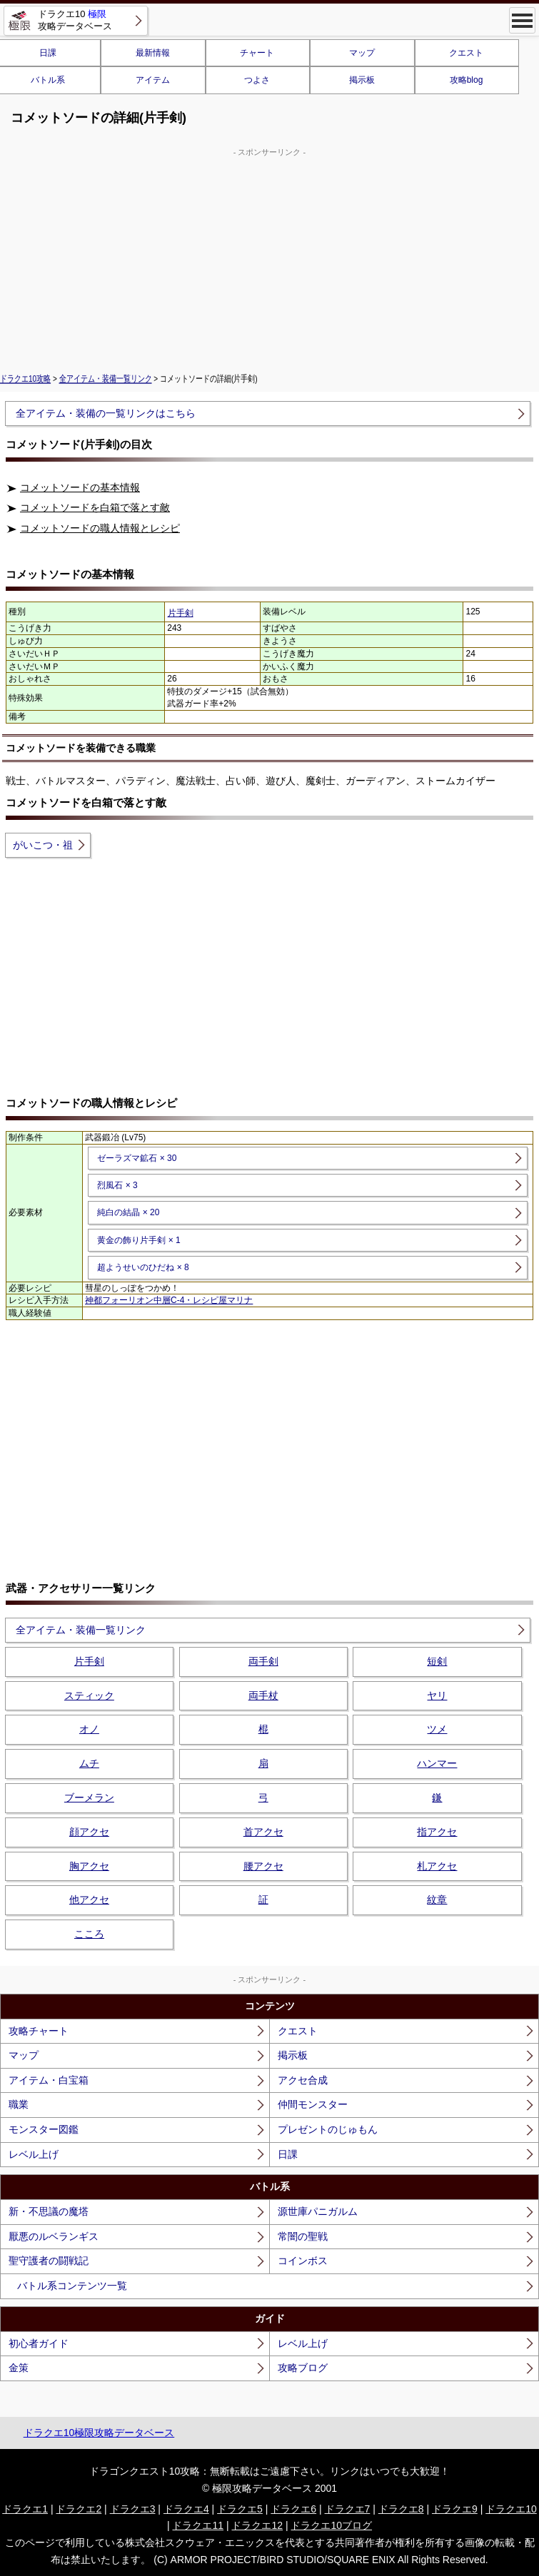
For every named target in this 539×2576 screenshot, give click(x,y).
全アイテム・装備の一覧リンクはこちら (106, 413)
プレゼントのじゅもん (328, 2129)
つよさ (257, 80)
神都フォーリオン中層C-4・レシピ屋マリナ (169, 1300)
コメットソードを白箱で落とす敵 (95, 507)
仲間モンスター (313, 2104)
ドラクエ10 (511, 2509)
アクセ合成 (303, 2080)
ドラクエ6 (293, 2509)
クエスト (466, 53)
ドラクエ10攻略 (25, 379)
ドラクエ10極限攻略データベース (99, 2432)
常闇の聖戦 (303, 2236)
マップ (362, 53)
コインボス (303, 2260)
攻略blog (466, 80)
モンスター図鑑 (44, 2129)
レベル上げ (34, 2154)
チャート (257, 53)
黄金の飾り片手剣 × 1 (138, 1240)
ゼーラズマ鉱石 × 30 (136, 1158)
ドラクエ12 (257, 2525)
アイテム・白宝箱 (49, 2080)
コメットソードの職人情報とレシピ (100, 528)
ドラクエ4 (186, 2509)
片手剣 (180, 613)
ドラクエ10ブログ (331, 2525)
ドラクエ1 (25, 2509)
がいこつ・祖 (43, 845)
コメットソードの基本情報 (80, 487)
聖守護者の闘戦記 (49, 2260)
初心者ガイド (39, 2343)
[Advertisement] (270, 258)
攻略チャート (39, 2031)
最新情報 (153, 53)
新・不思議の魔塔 (49, 2211)
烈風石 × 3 (117, 1185)
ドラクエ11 (197, 2525)
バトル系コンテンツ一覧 (72, 2285)
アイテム (153, 80)
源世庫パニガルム (318, 2211)
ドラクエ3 (133, 2509)
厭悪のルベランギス (54, 2236)
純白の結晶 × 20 (128, 1212)
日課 (288, 2154)
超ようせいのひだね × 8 (142, 1267)
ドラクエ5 (240, 2509)
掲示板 (362, 80)
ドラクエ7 (348, 2509)
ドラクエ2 (78, 2509)
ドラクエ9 (455, 2509)
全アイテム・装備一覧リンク (105, 379)
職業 (19, 2104)
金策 (19, 2367)
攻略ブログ (303, 2367)
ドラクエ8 (401, 2509)
